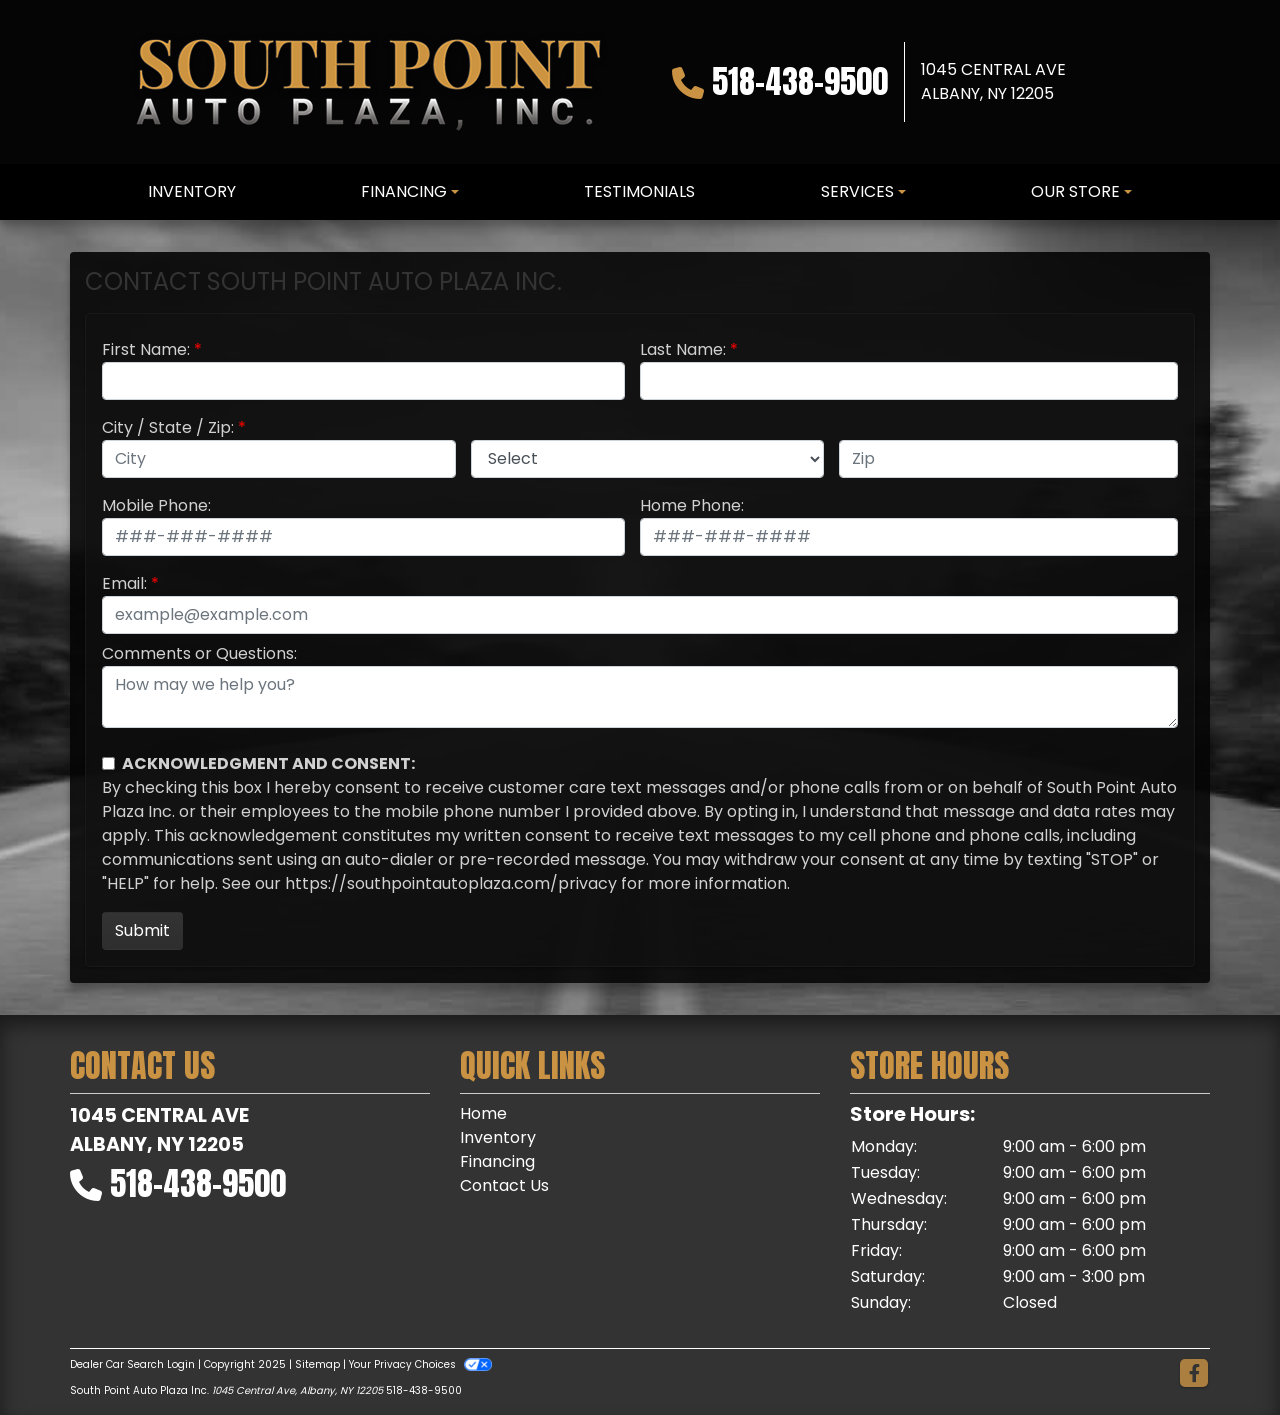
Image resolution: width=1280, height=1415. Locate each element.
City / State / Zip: (168, 427)
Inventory (498, 1137)
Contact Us (504, 1185)
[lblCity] (279, 459)
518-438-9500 (800, 81)
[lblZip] (1008, 459)
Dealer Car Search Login (132, 1364)
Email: (124, 583)
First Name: (146, 349)
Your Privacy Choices (420, 1364)
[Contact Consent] (108, 763)
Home (483, 1113)
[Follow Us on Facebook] (1194, 1374)
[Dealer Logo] (368, 82)
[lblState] (648, 459)
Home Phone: (692, 505)
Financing (497, 1161)
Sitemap (317, 1364)
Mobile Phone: (156, 505)
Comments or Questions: (199, 653)
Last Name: (683, 349)
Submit (142, 930)
